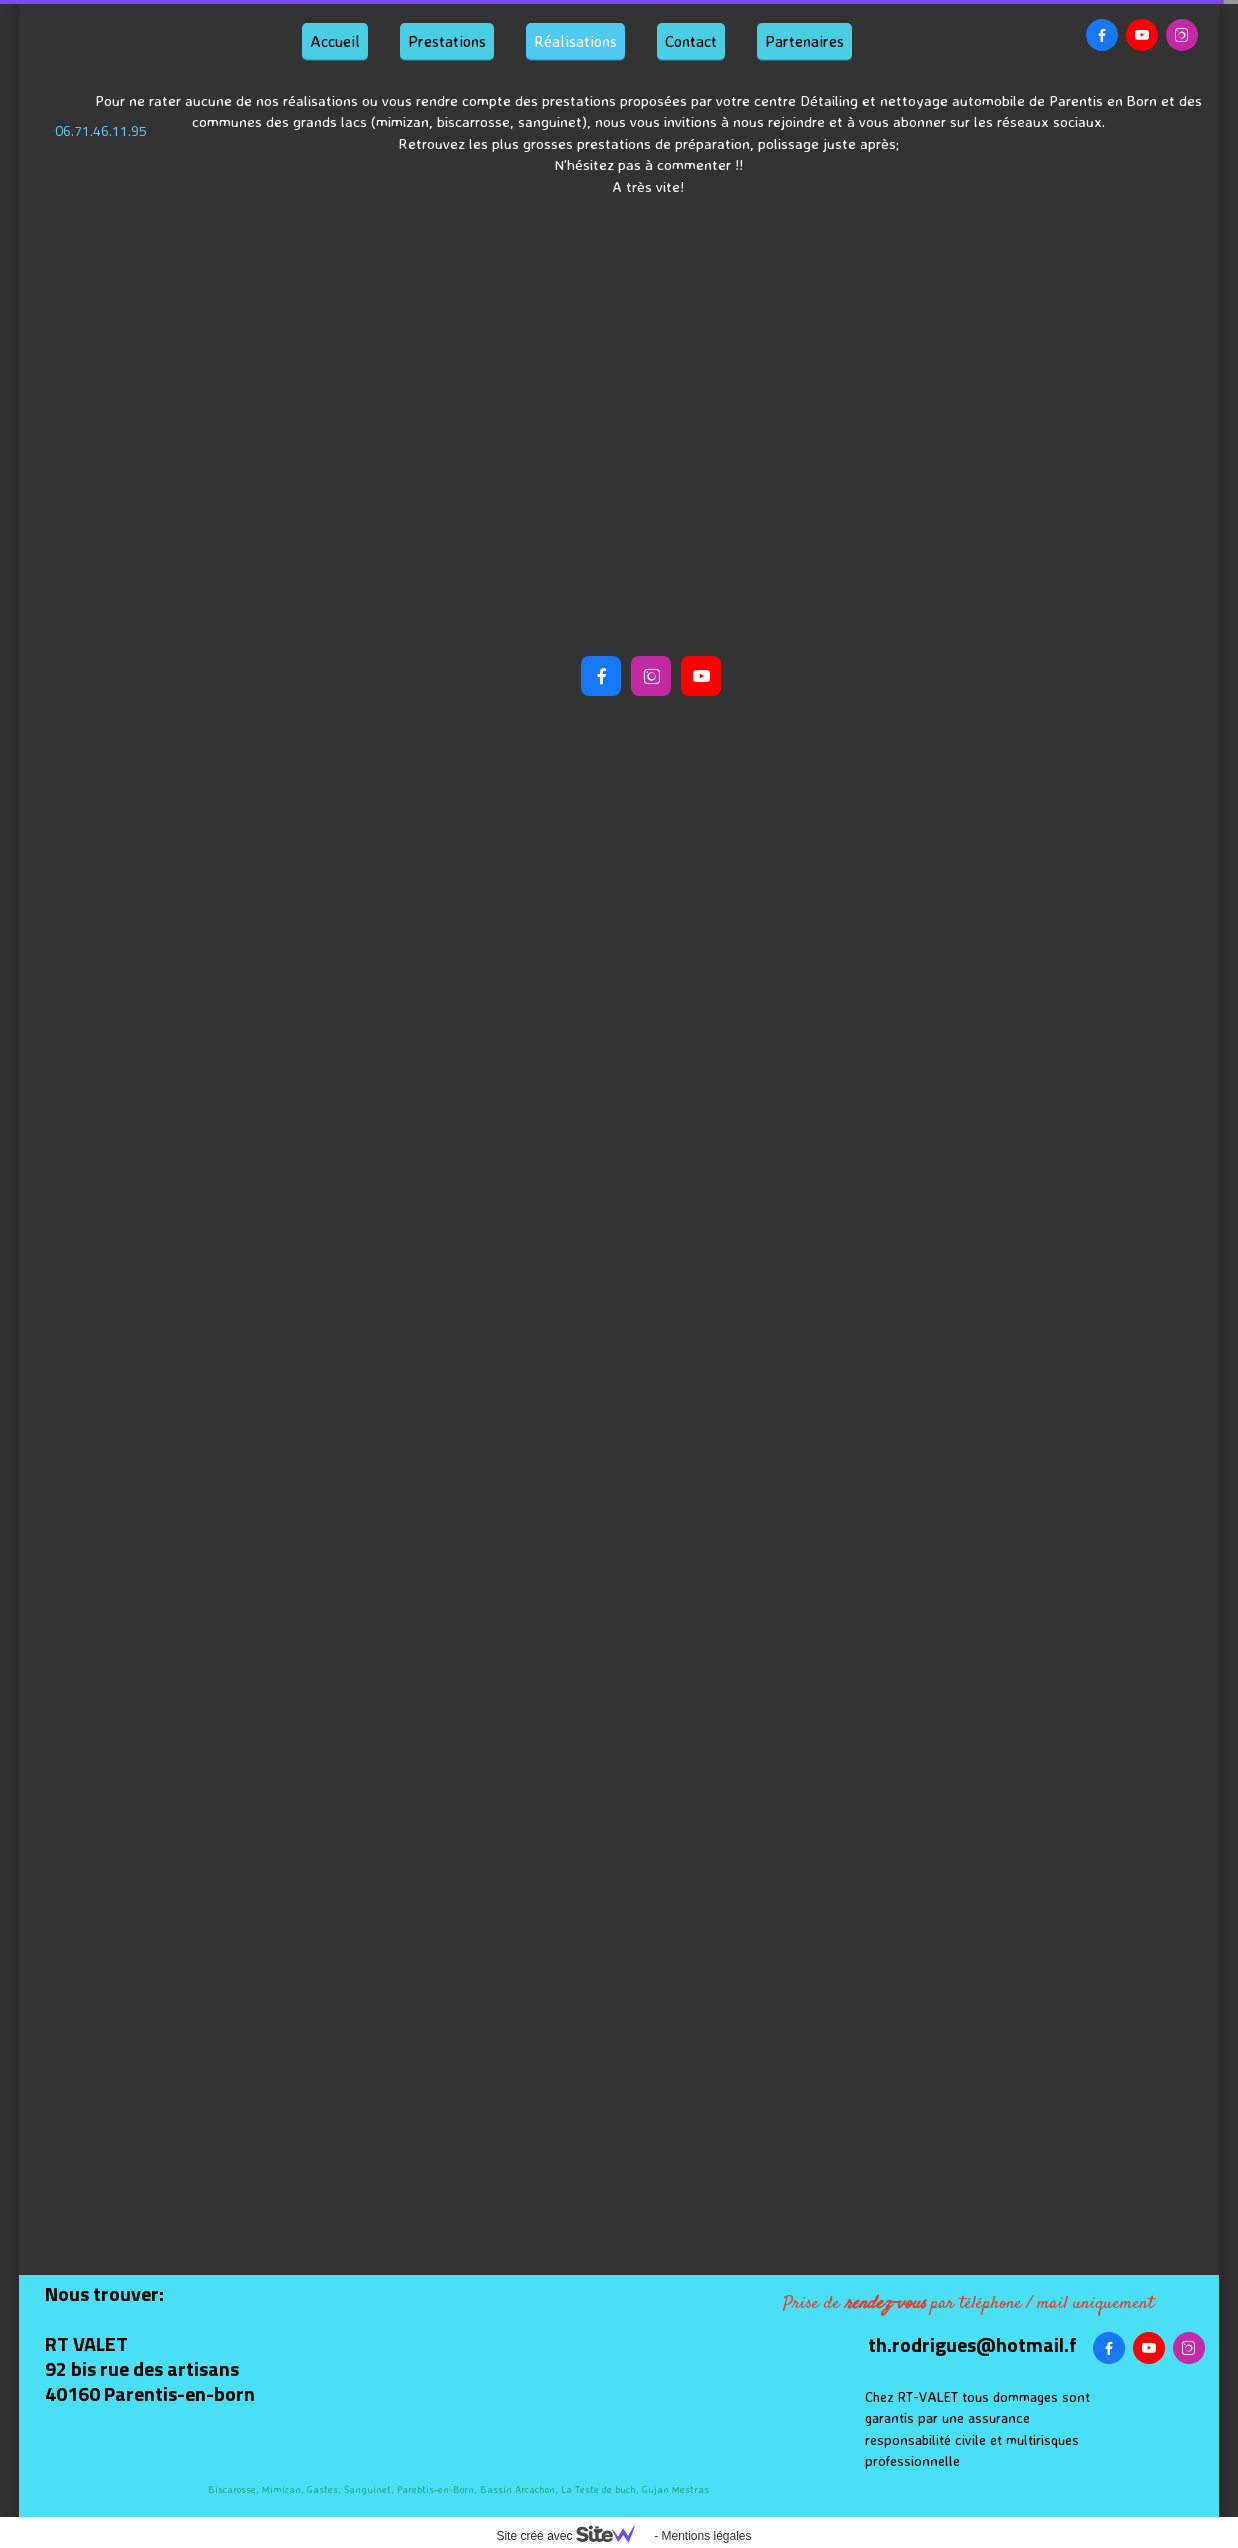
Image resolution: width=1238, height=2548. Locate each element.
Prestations (447, 41)
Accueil (335, 41)
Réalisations (575, 41)
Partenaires (804, 41)
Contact (691, 41)
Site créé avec (573, 2536)
